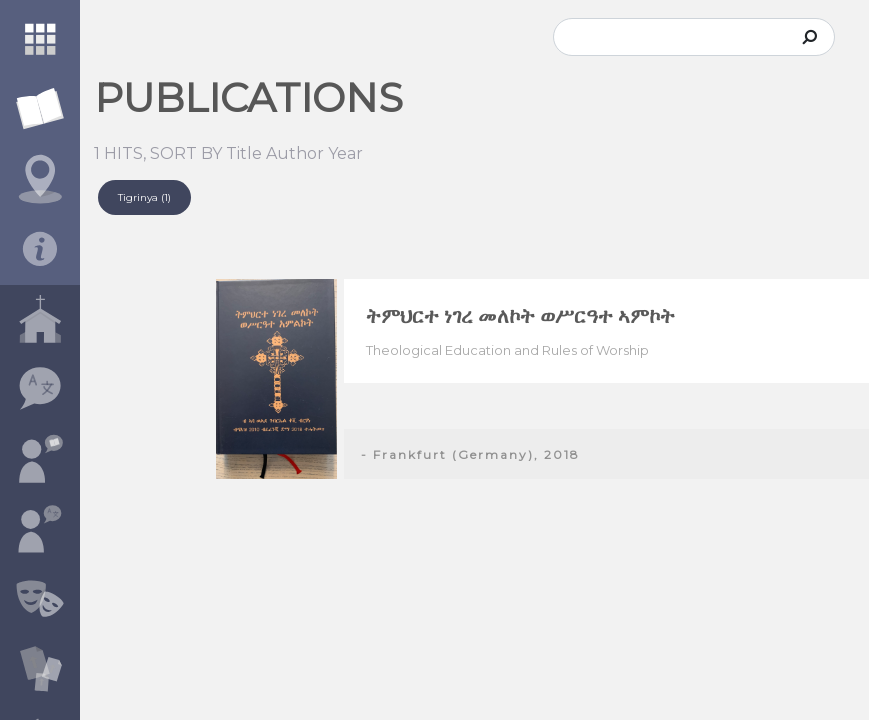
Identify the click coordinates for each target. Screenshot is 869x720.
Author (295, 153)
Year (345, 153)
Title (244, 153)
